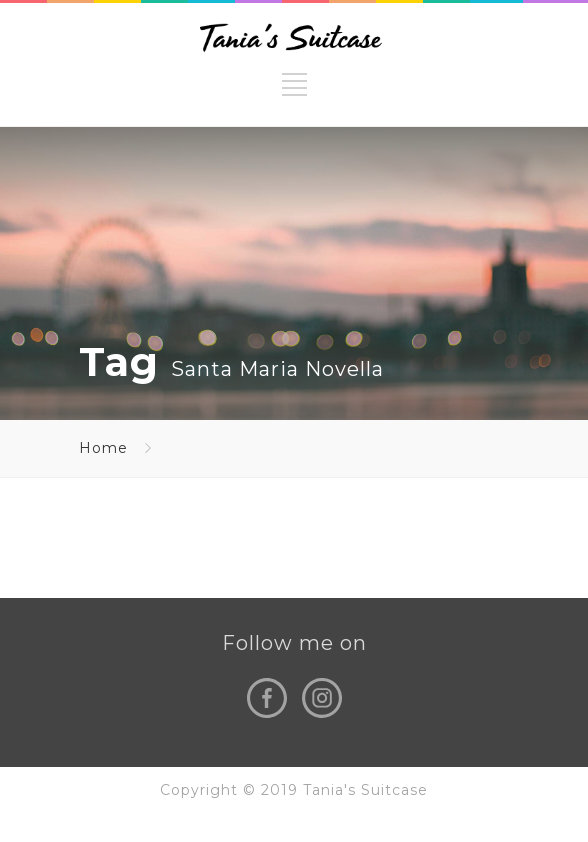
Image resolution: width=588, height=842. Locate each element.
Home (103, 448)
